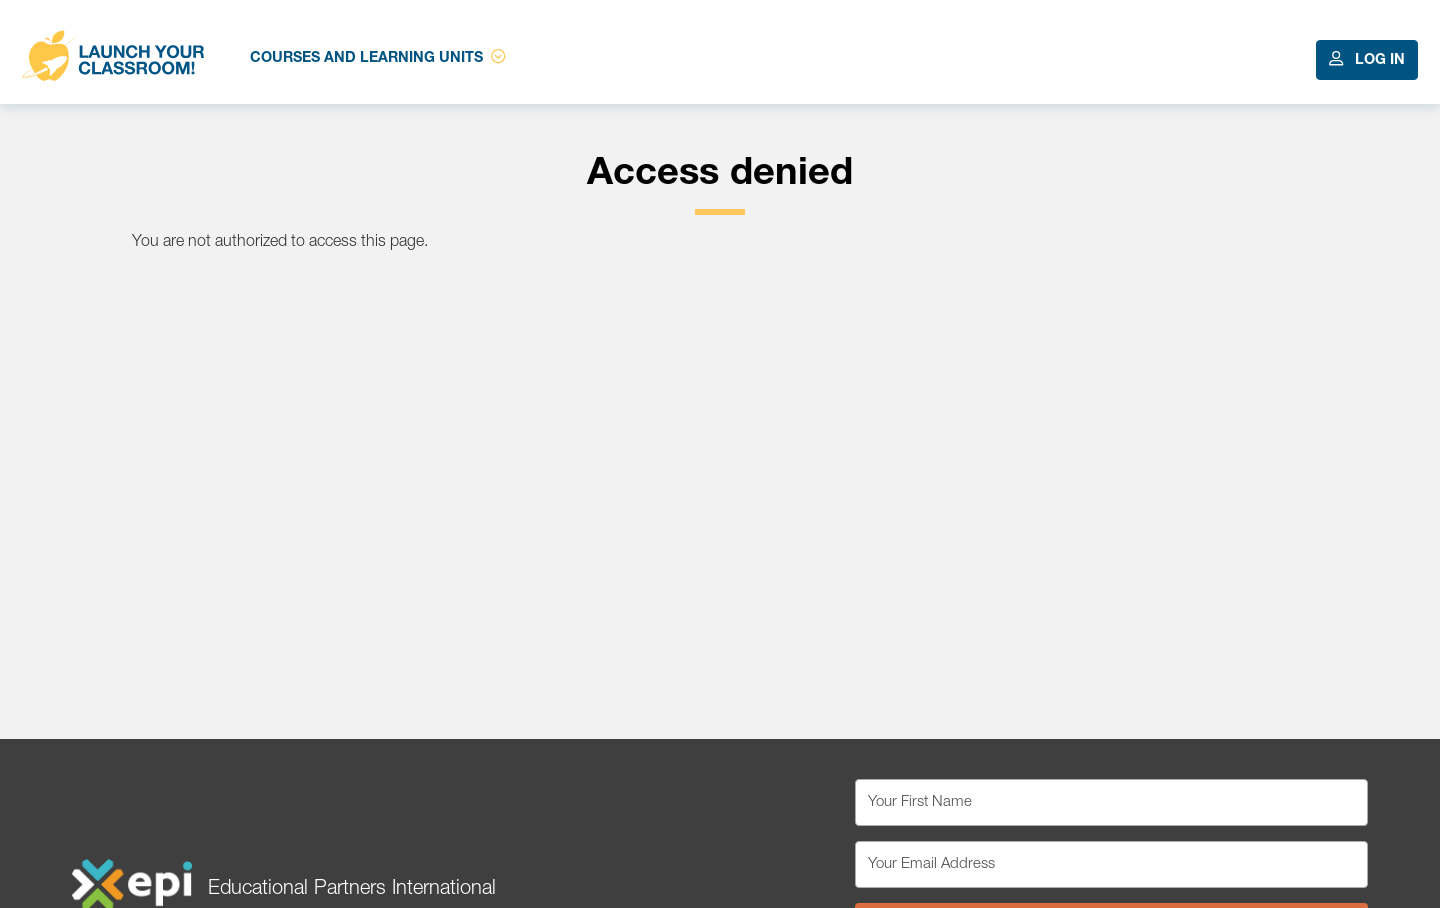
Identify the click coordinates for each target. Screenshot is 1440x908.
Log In (1367, 59)
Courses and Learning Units (377, 57)
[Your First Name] (1111, 802)
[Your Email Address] (1111, 864)
